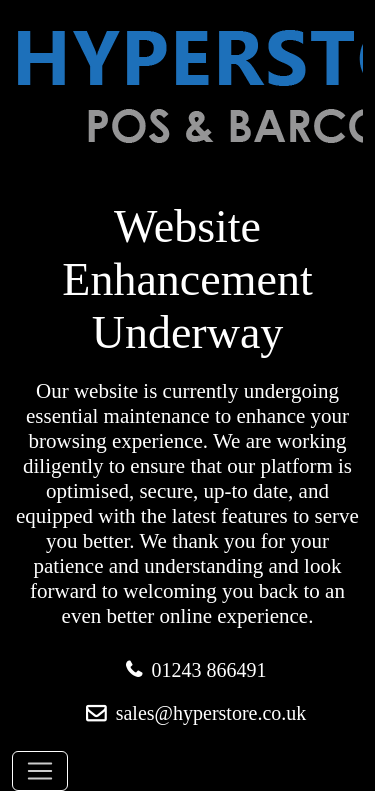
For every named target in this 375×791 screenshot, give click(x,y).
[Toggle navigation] (40, 771)
